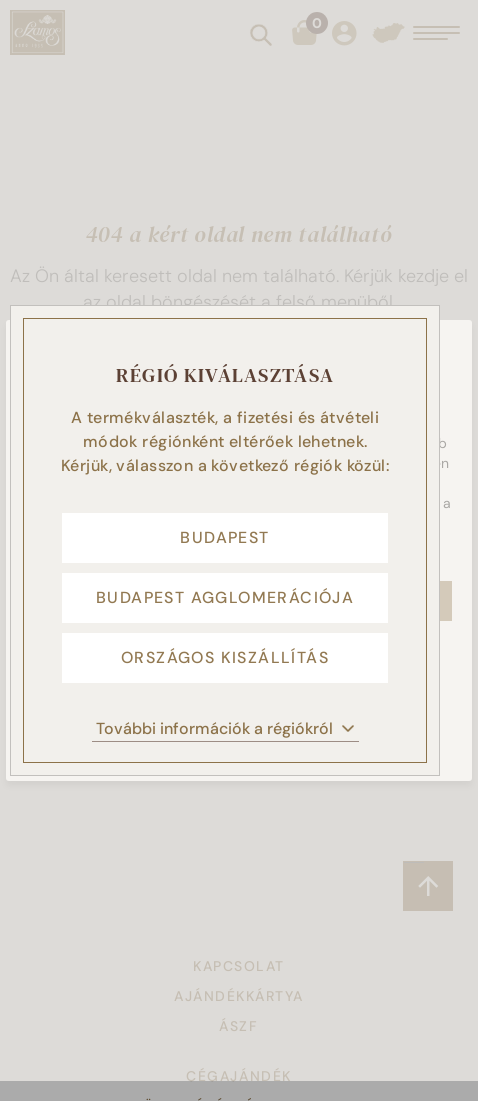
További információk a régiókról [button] (225, 728)
